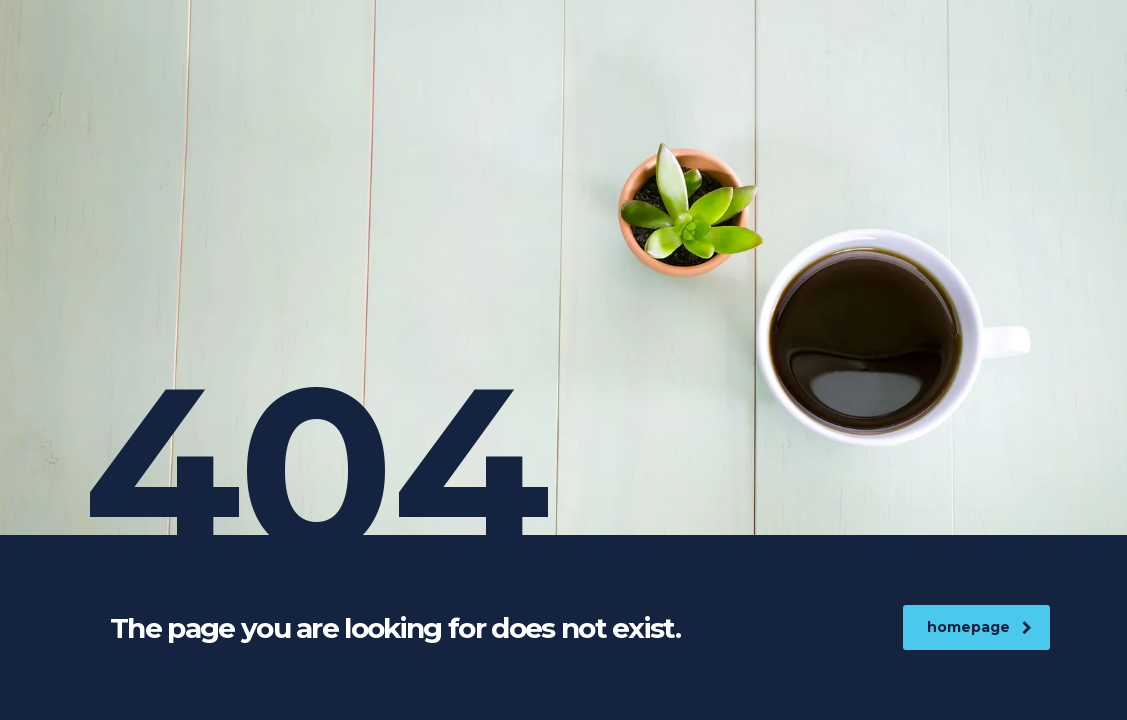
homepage (979, 627)
